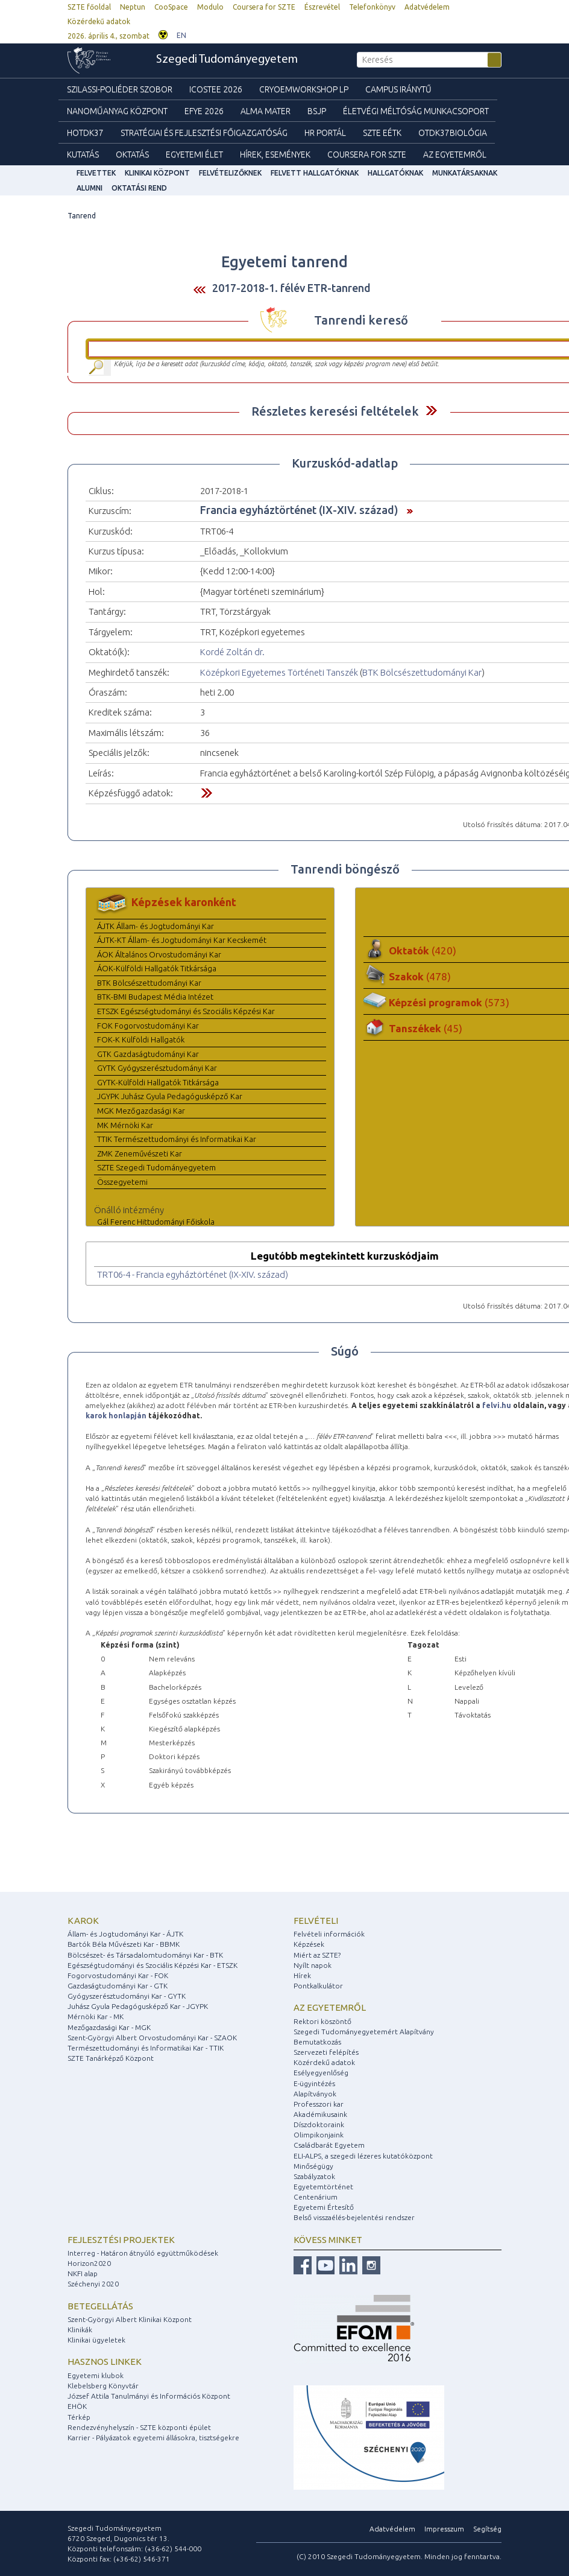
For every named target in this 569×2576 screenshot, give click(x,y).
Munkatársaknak (464, 173)
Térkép (79, 2417)
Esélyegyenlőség (321, 2072)
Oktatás (132, 154)
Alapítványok (315, 2094)
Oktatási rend (139, 188)
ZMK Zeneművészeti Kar (139, 1153)
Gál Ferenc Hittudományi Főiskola (156, 1221)
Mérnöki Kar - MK (96, 2016)
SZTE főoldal (89, 7)
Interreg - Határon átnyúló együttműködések (143, 2253)
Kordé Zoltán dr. (232, 652)
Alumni (89, 188)
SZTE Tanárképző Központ (111, 2058)
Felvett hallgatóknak (315, 173)
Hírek (302, 1975)
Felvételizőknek (230, 173)
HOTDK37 (85, 133)
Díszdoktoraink (319, 2124)
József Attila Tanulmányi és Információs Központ (149, 2396)
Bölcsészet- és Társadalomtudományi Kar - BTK (145, 1955)
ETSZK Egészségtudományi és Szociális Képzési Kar (186, 1011)
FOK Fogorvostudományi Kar (148, 1025)
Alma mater (265, 111)
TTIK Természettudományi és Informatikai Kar (176, 1139)
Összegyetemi (122, 1182)
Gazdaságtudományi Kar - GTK (118, 1986)
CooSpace (171, 7)
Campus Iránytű (398, 89)
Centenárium (316, 2197)
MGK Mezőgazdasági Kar (141, 1110)
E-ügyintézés (314, 2083)
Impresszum (444, 2529)
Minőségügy (313, 2166)
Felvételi (316, 1920)
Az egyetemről (330, 2007)
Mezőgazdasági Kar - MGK (109, 2027)
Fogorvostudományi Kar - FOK (118, 1975)
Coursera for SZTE (264, 7)
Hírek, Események (275, 154)
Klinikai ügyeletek (96, 2340)
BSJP (316, 111)
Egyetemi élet (194, 154)
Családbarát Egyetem (329, 2145)
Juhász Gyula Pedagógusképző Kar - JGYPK (138, 2006)
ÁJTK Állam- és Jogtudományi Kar (155, 926)
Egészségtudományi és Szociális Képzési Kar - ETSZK (152, 1965)
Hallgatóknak (395, 173)
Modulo (210, 7)
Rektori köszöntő (322, 2021)
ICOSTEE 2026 (215, 89)
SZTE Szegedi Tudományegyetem (156, 1167)
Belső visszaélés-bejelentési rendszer (354, 2217)
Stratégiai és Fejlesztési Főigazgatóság (204, 133)
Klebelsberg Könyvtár (103, 2386)
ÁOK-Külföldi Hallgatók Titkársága (156, 968)
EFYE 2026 (204, 111)
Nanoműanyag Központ (117, 111)
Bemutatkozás (317, 2042)
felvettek (96, 173)
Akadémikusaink (320, 2114)
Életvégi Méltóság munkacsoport (416, 111)
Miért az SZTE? (317, 1955)
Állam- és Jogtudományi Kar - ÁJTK (125, 1934)
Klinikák (80, 2329)
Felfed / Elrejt (431, 410)
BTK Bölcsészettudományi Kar (422, 672)
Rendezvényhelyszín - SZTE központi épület (139, 2427)
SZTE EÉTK (382, 133)
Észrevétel (322, 7)
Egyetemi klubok (96, 2375)
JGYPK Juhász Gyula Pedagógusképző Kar (169, 1096)
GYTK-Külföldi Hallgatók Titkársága (158, 1082)
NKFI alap (83, 2273)
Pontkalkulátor (318, 1986)
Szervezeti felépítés (326, 2052)
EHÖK (77, 2406)
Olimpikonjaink (319, 2135)
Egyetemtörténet (323, 2187)
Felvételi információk (329, 1934)
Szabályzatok (314, 2176)
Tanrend (82, 216)
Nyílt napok (313, 1965)
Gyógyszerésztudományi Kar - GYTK (127, 1996)
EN (181, 35)
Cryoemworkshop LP (303, 89)
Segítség (487, 2529)
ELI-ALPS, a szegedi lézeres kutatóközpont (363, 2156)
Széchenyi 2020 (93, 2284)
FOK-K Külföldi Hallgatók (140, 1039)
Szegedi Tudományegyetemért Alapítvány (364, 2031)
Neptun (132, 7)
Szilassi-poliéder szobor (119, 89)
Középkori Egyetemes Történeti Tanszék (279, 672)
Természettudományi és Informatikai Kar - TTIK (146, 2048)
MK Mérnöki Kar (125, 1125)
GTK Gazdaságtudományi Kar (148, 1054)
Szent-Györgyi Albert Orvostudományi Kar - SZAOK (152, 2037)
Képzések (309, 1944)
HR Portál (325, 133)
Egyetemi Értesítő (324, 2207)
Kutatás (83, 154)
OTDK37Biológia (452, 133)
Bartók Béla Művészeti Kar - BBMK (124, 1944)
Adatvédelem (427, 7)
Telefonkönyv (372, 7)
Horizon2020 (89, 2263)
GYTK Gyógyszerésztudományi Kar (157, 1068)
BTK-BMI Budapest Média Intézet (155, 996)
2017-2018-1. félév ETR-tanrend (291, 288)
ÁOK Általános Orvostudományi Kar (159, 954)
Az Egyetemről (454, 154)
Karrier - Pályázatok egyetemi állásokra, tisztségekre (153, 2437)
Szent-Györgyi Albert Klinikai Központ (130, 2319)
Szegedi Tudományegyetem (227, 60)
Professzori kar (319, 2104)
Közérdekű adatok (99, 21)
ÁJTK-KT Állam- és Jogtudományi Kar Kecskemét (181, 940)
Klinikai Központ (157, 173)
